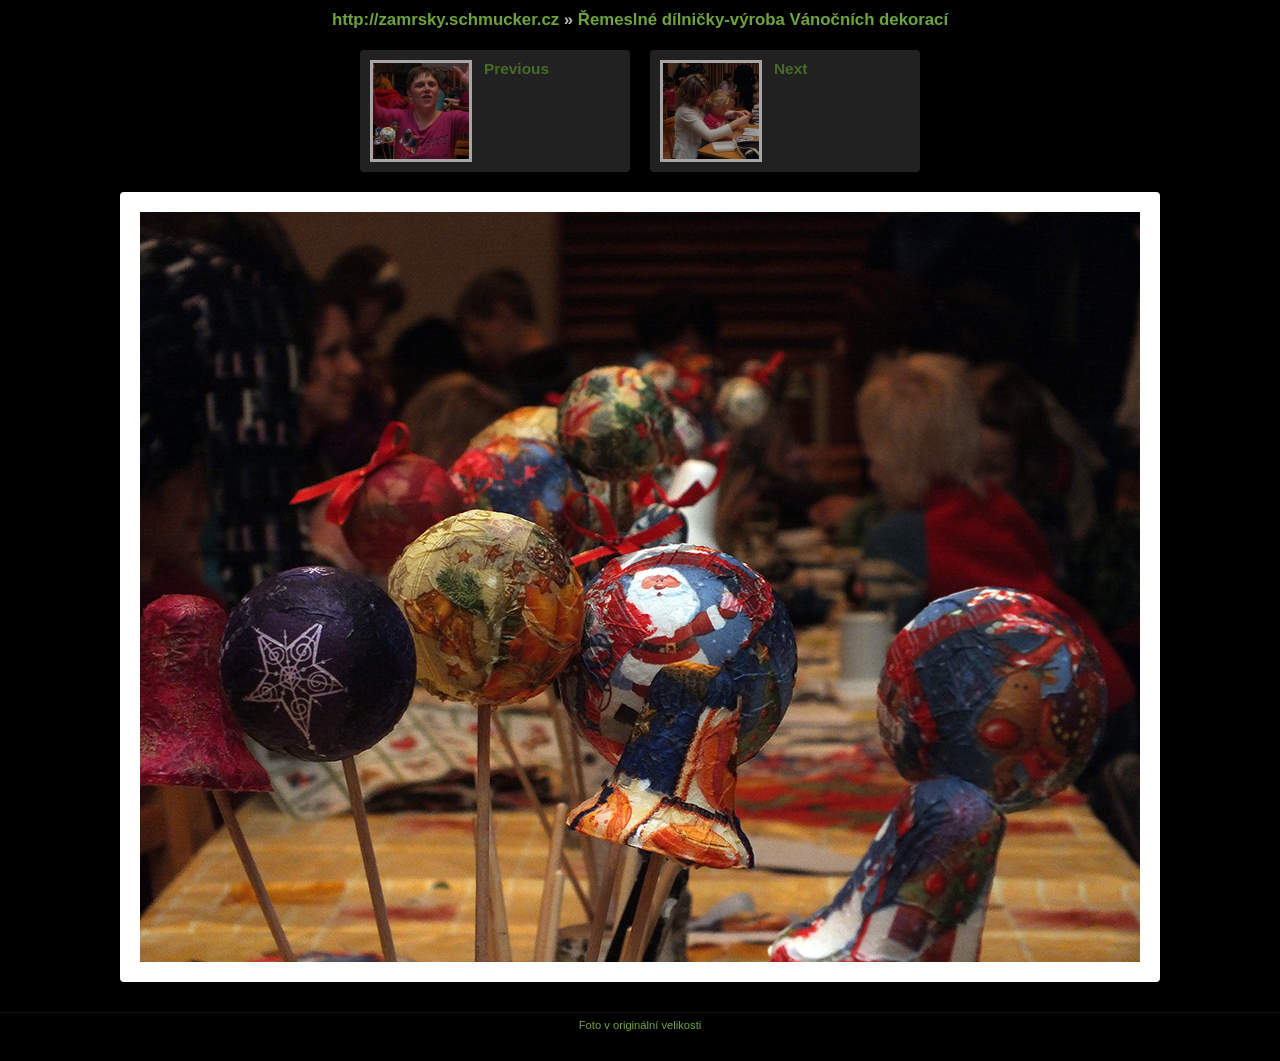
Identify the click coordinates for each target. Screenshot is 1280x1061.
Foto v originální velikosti (640, 1025)
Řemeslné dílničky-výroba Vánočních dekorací (763, 19)
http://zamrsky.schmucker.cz (445, 19)
